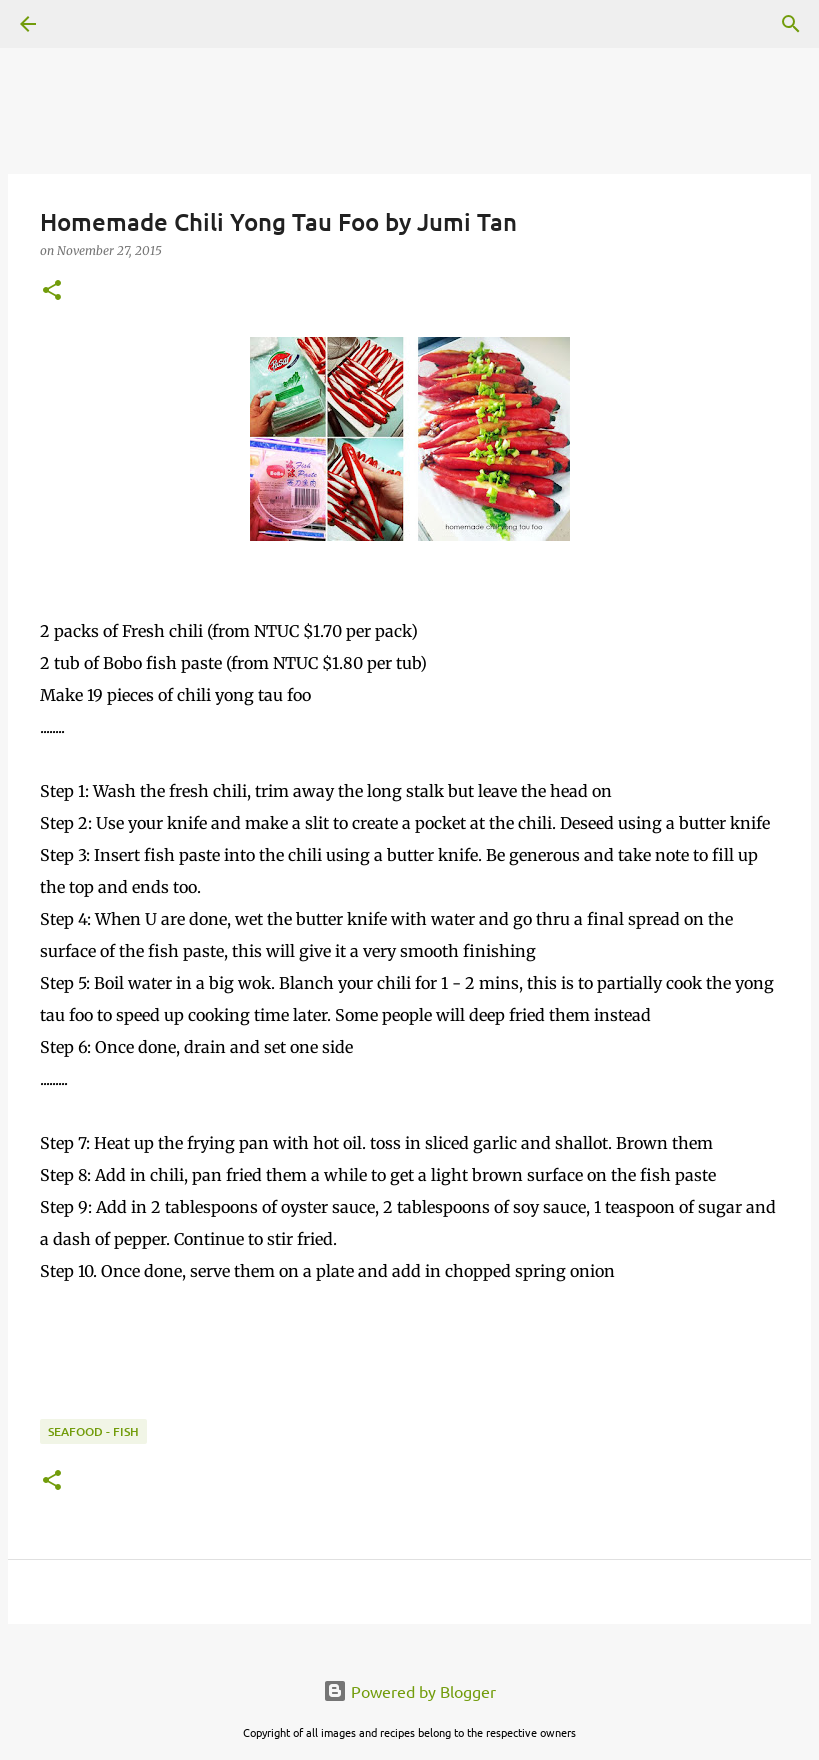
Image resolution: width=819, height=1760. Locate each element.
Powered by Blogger (409, 1691)
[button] (52, 291)
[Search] (84, 24)
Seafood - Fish (93, 1431)
